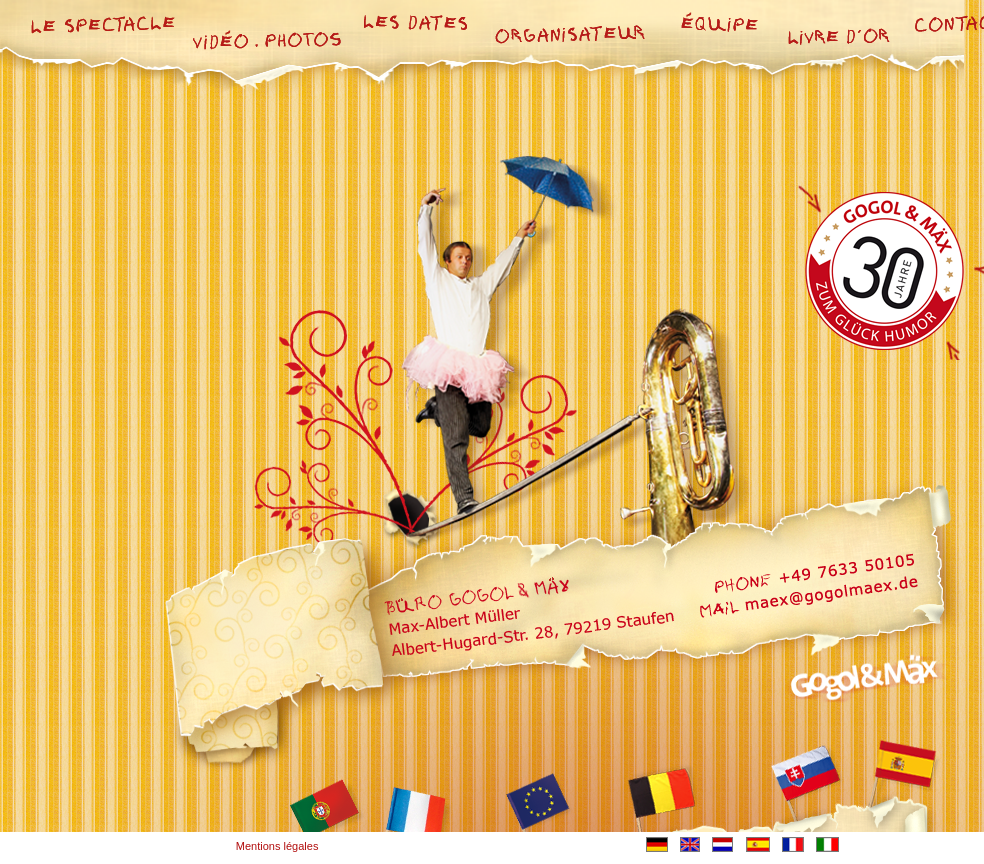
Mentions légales (277, 846)
